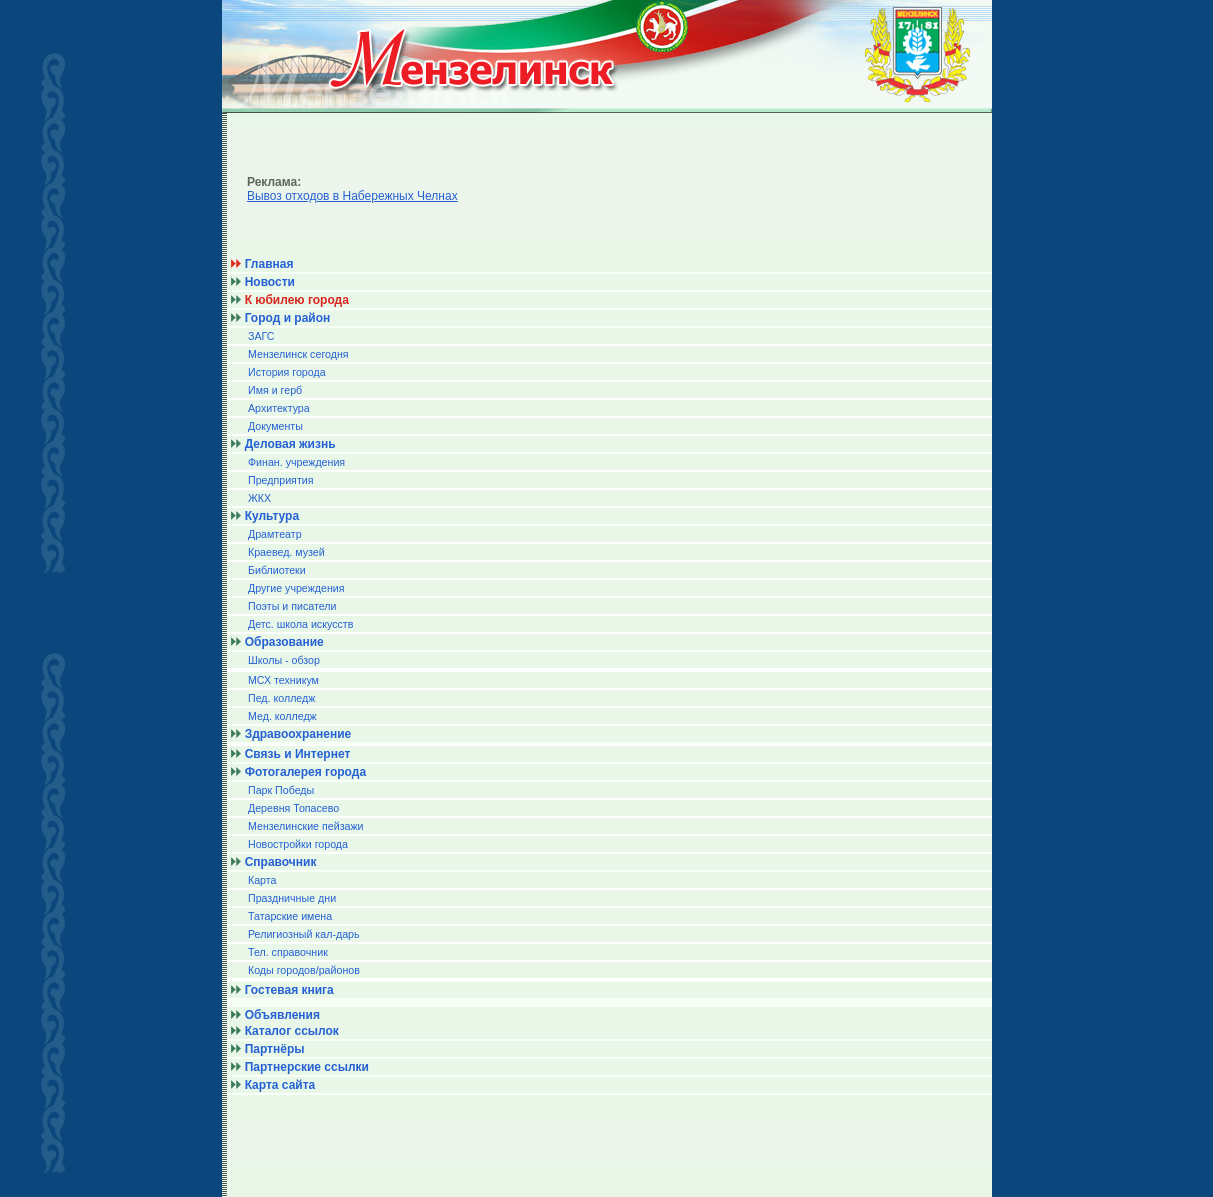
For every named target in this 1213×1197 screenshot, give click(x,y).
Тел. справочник (288, 952)
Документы (275, 426)
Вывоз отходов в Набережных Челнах (352, 196)
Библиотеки (277, 570)
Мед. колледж (282, 716)
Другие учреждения (296, 588)
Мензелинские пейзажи (306, 826)
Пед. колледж (281, 698)
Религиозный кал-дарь (304, 934)
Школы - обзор (284, 660)
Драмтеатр (275, 534)
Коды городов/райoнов (304, 970)
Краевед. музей (286, 552)
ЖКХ (259, 498)
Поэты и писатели (292, 606)
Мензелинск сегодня (298, 354)
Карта (262, 880)
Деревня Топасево (293, 808)
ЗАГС (261, 336)
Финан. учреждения (296, 462)
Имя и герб (275, 390)
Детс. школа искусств (300, 624)
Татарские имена (290, 916)
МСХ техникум (283, 680)
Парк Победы (281, 790)
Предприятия (281, 480)
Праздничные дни (292, 898)
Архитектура (279, 408)
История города (287, 372)
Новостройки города (298, 844)
